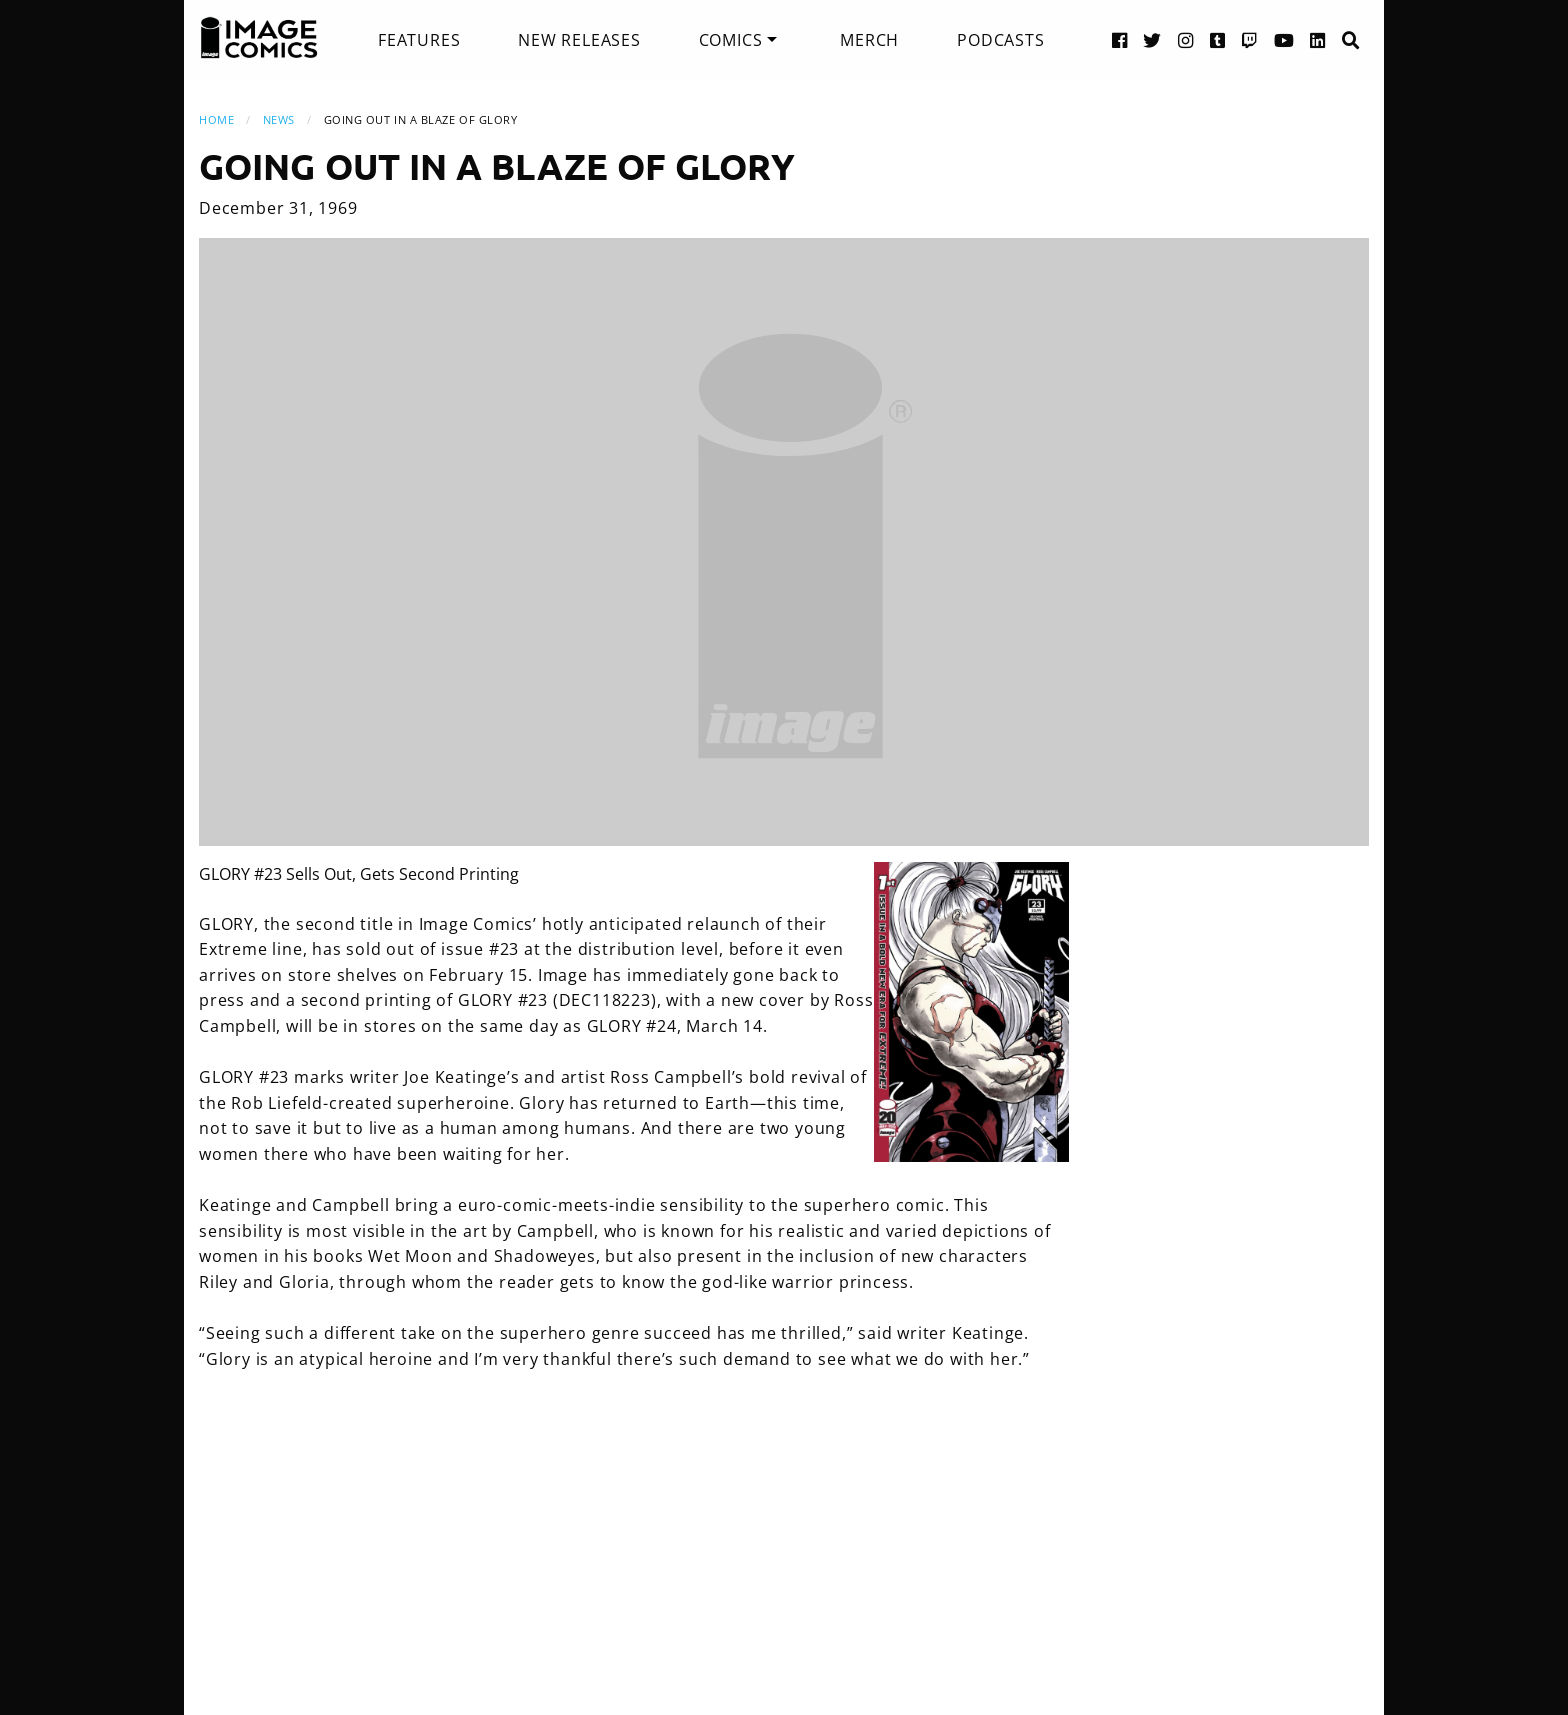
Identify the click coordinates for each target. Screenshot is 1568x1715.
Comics (731, 40)
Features (419, 40)
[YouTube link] (1284, 39)
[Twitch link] (1250, 39)
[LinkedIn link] (1318, 39)
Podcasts (1000, 40)
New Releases (579, 40)
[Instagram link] (1186, 39)
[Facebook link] (1120, 39)
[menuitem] (419, 40)
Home (216, 119)
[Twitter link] (1152, 39)
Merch (869, 40)
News (279, 119)
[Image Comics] (259, 38)
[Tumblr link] (1218, 39)
